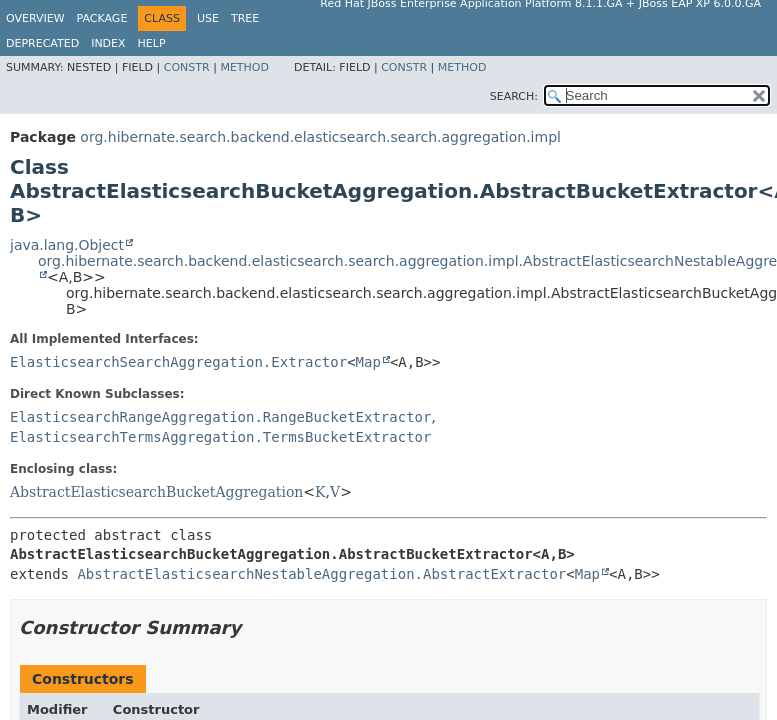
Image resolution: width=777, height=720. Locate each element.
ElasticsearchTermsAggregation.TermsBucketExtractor (220, 437)
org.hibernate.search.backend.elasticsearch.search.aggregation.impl (320, 137)
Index (108, 43)
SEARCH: (514, 96)
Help (152, 43)
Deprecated (42, 43)
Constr (187, 67)
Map (368, 362)
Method (244, 67)
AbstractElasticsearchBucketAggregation (156, 492)
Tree (245, 18)
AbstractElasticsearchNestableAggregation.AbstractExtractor (321, 574)
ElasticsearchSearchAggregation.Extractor (178, 362)
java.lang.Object (67, 245)
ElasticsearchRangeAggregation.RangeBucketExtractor (220, 417)
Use (208, 18)
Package (102, 18)
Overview (35, 18)
